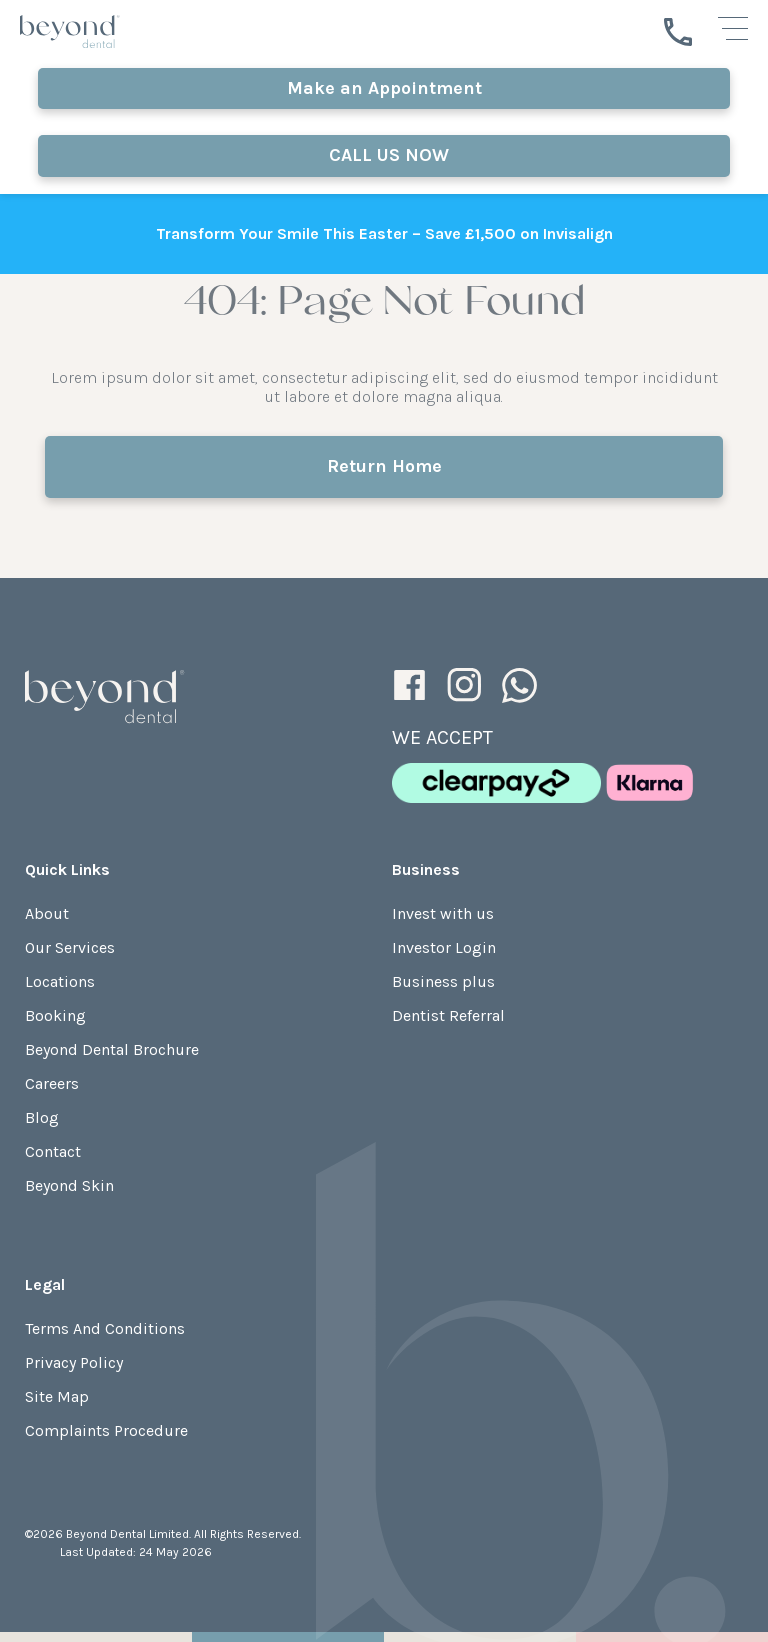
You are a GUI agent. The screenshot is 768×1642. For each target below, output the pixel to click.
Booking (55, 1015)
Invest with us (443, 913)
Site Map (57, 1396)
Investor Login (444, 947)
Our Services (70, 947)
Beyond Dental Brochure (112, 1049)
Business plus (443, 981)
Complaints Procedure (106, 1430)
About (47, 913)
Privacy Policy (74, 1362)
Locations (60, 981)
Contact (53, 1151)
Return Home (384, 466)
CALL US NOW (384, 155)
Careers (52, 1083)
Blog (42, 1117)
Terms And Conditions (105, 1328)
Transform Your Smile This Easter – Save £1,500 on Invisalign (384, 233)
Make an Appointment (384, 88)
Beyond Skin (69, 1185)
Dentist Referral (448, 1015)
